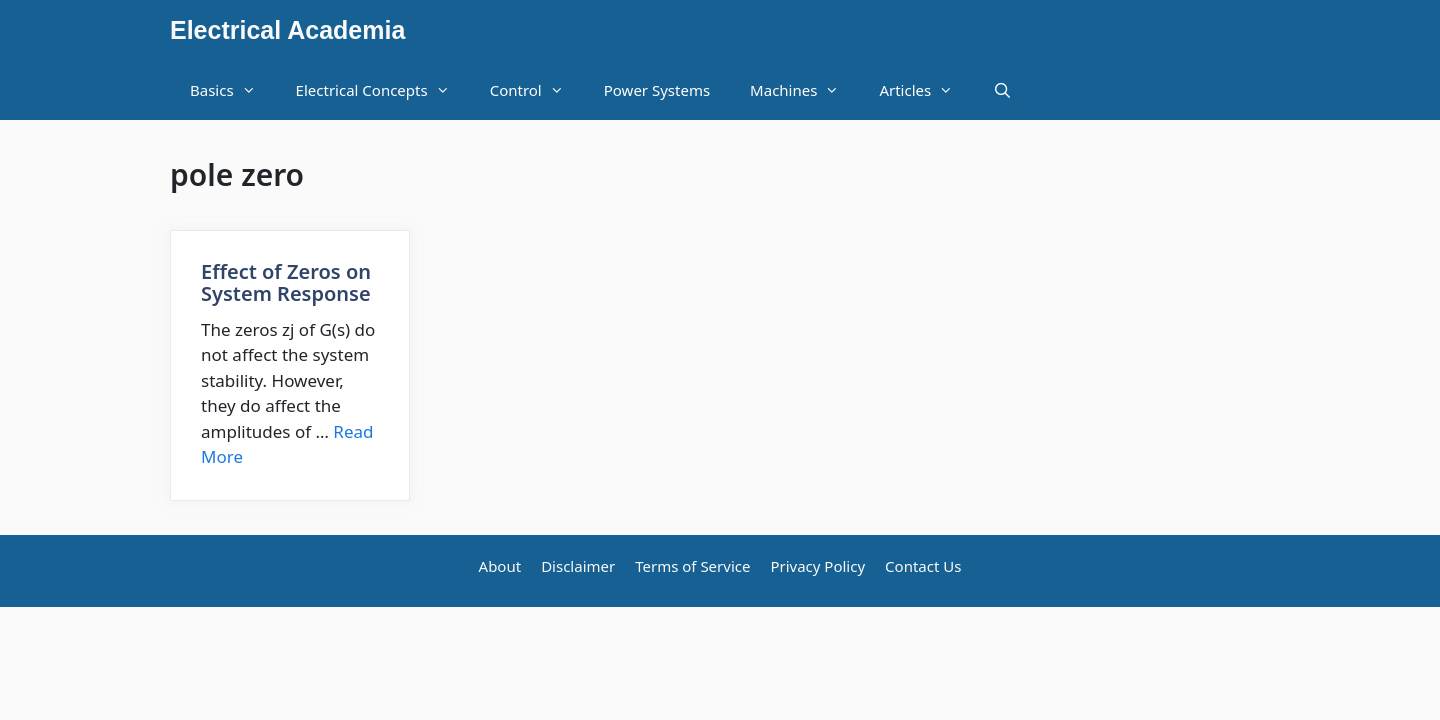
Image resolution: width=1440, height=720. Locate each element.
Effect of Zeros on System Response (286, 282)
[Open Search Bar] (1002, 90)
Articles (926, 90)
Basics (233, 90)
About (500, 566)
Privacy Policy (817, 566)
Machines (804, 90)
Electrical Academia (287, 30)
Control (537, 90)
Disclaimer (578, 566)
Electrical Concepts (383, 90)
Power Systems (657, 90)
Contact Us (923, 566)
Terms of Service (692, 566)
